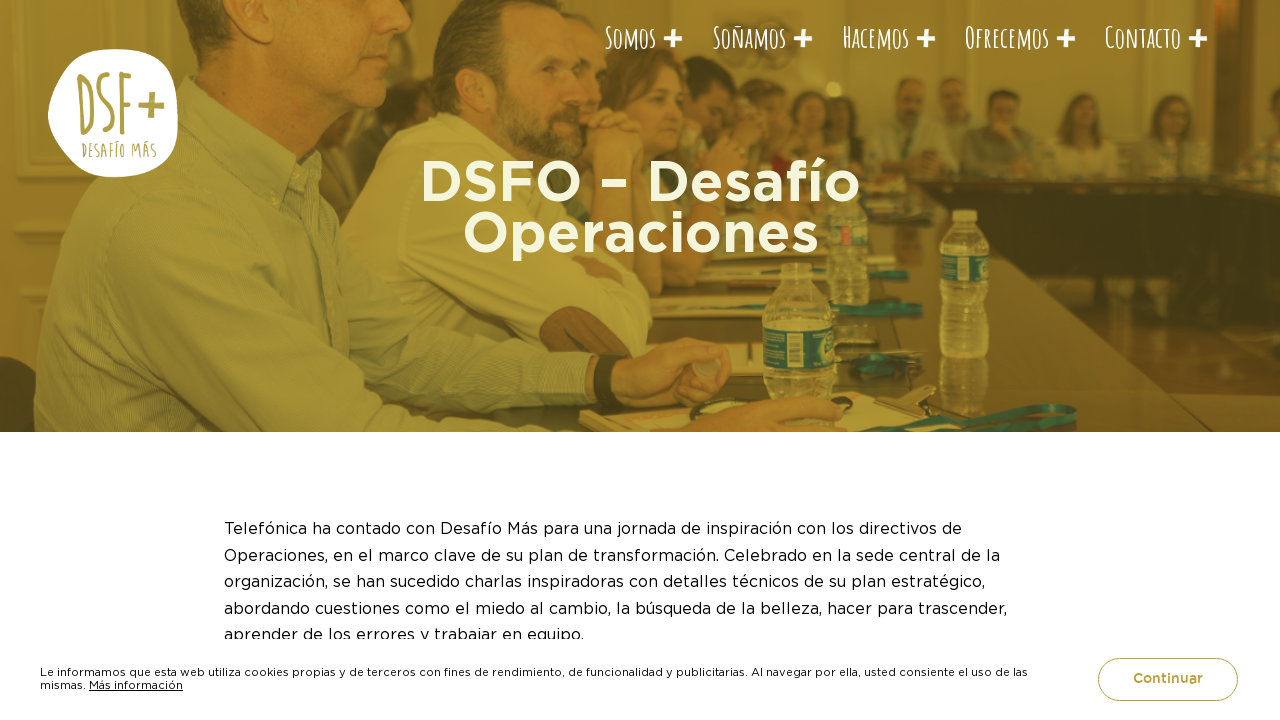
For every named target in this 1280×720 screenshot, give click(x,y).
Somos (630, 37)
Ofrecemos (1007, 37)
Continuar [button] (1168, 679)
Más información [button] (136, 685)
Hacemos (875, 37)
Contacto (1143, 37)
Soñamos (749, 37)
